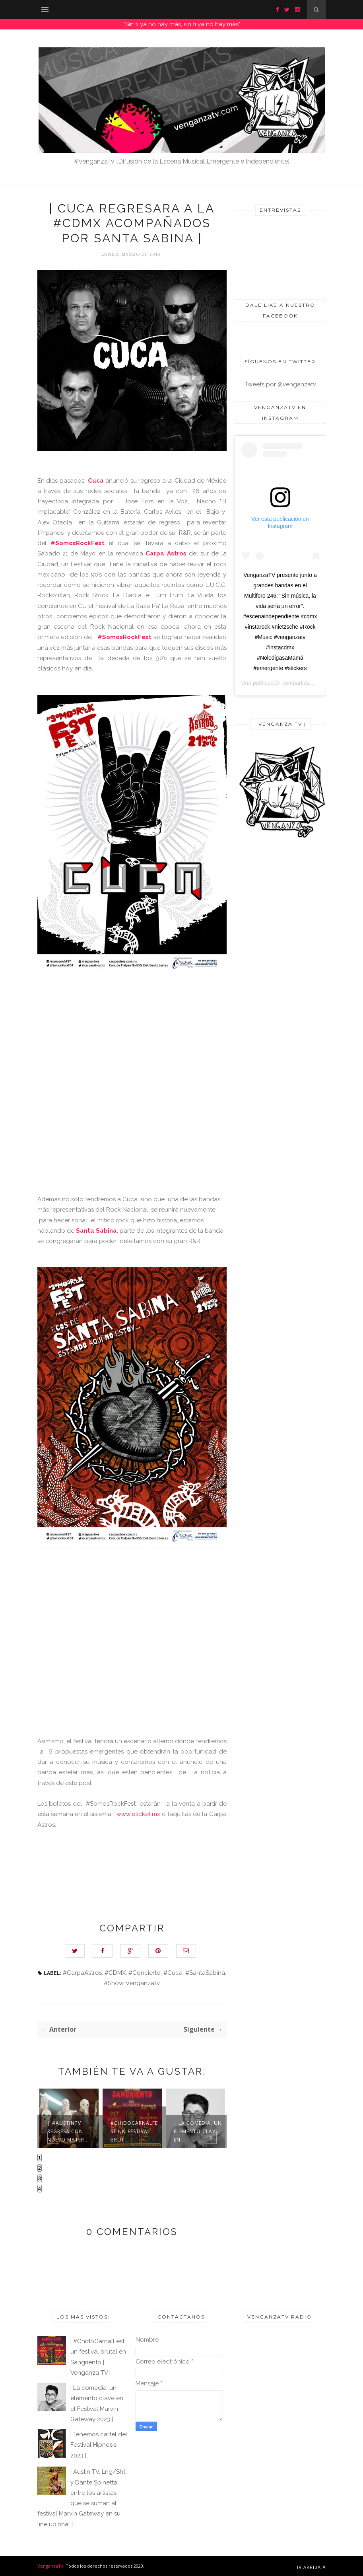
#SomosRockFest (79, 543)
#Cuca (172, 1972)
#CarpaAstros (82, 1972)
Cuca (96, 480)
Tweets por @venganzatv (280, 384)
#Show (113, 1983)
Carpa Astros (166, 553)
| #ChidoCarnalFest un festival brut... (134, 2127)
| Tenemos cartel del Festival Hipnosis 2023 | (98, 2445)
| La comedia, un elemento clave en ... (198, 2131)
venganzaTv (143, 1983)
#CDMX (115, 1972)
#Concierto (144, 1972)
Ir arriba (311, 2567)
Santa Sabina (96, 1230)
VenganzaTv (50, 2566)
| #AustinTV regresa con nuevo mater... (68, 2131)
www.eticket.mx (138, 1814)
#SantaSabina (205, 1972)
